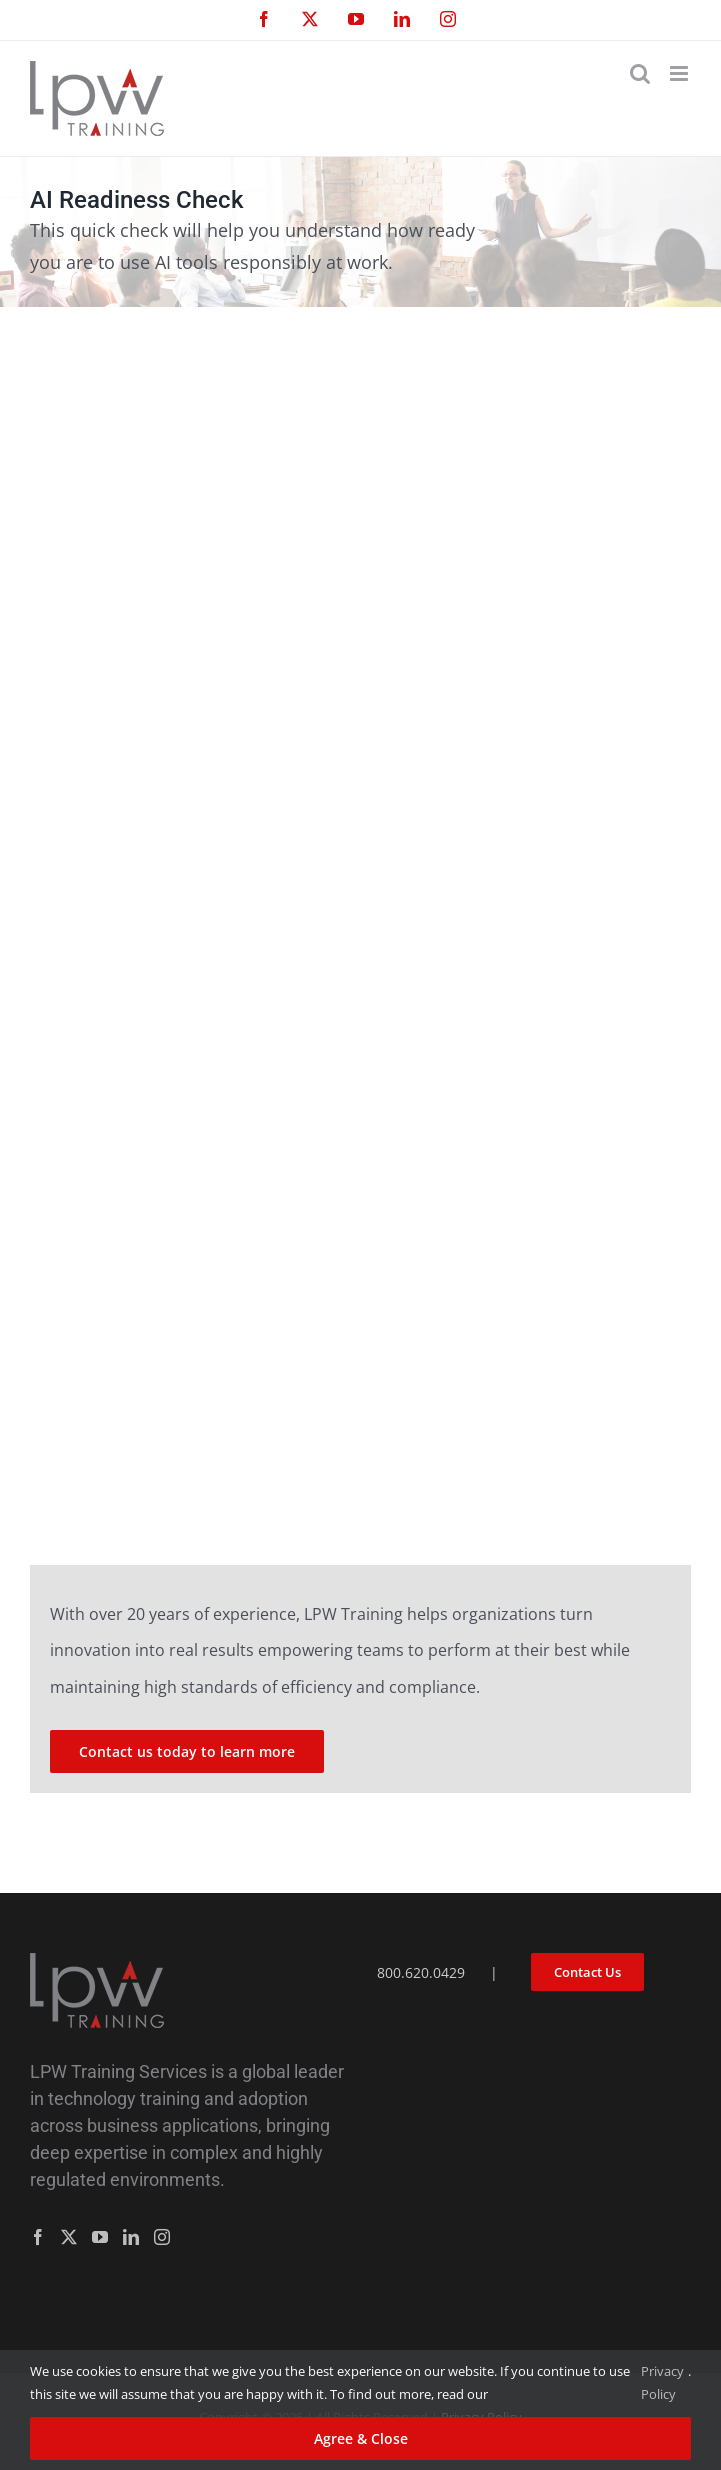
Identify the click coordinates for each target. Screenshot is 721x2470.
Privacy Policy (662, 2382)
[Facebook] (38, 2237)
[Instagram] (162, 2237)
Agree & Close (361, 2438)
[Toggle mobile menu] (680, 73)
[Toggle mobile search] (640, 73)
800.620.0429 (421, 1972)
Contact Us (587, 1972)
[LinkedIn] (131, 2237)
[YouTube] (100, 2237)
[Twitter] (69, 2237)
